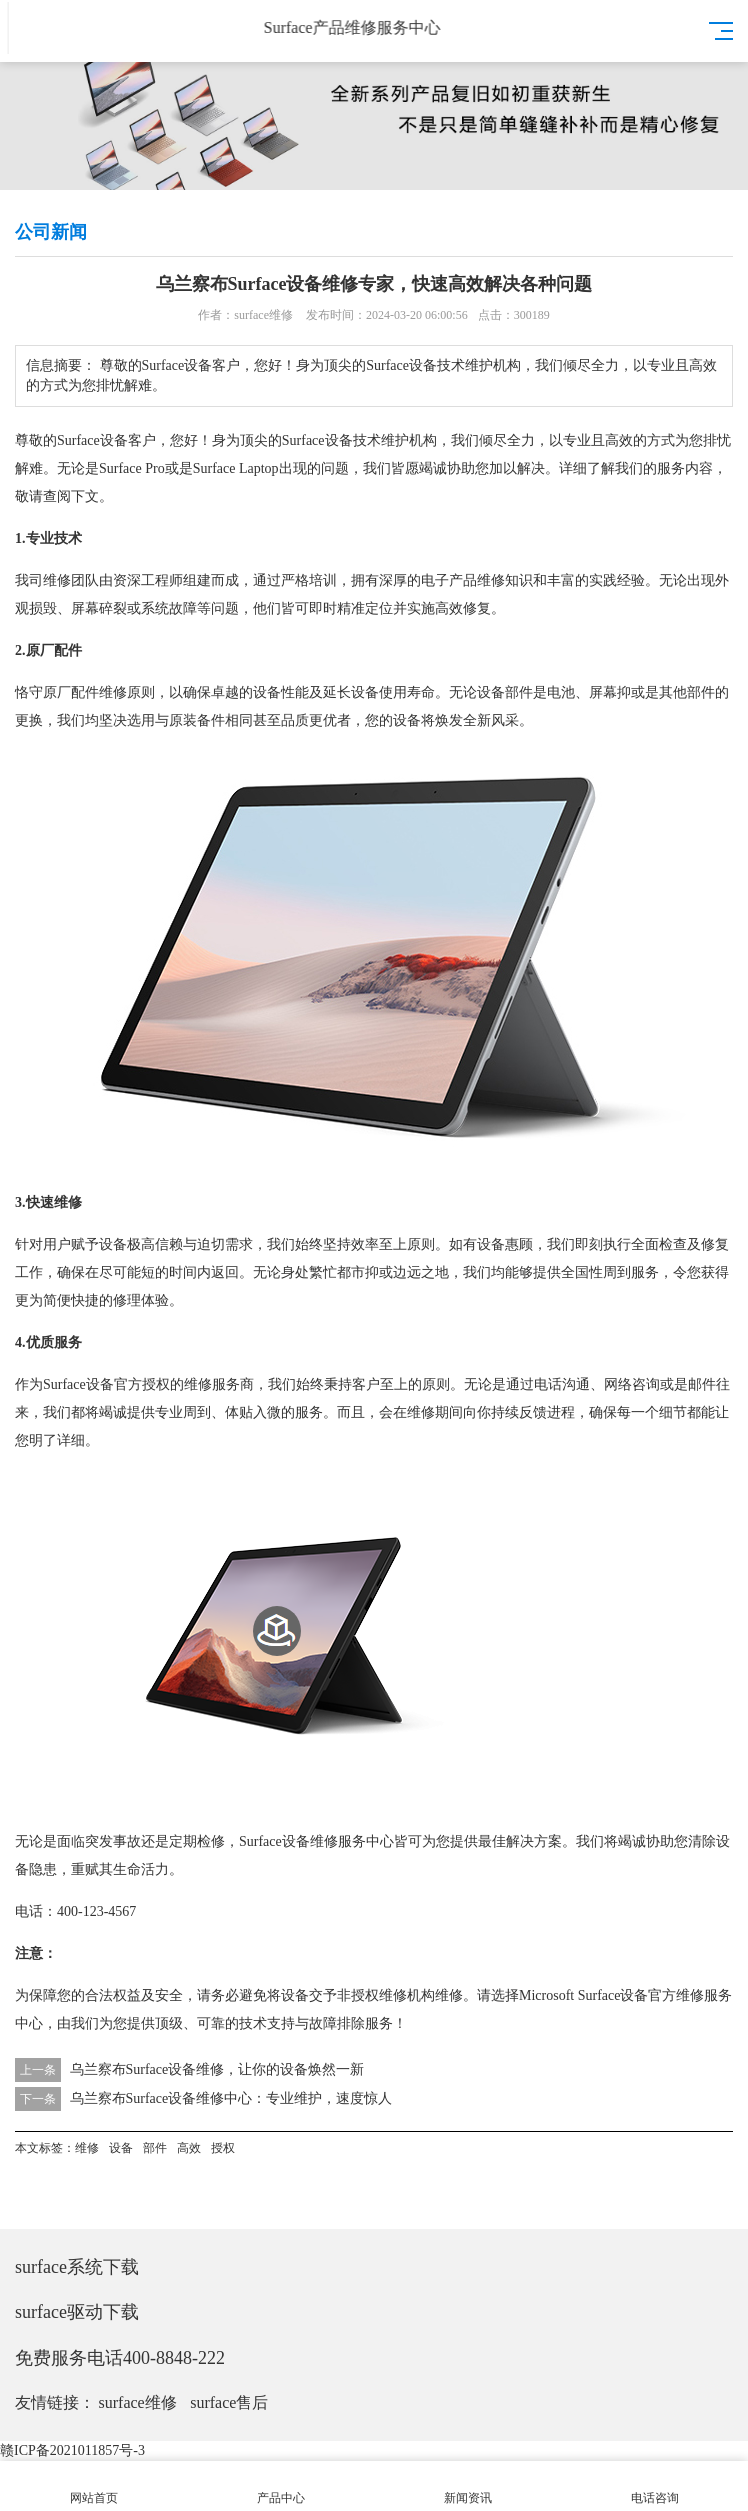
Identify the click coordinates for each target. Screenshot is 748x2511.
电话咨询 (654, 2486)
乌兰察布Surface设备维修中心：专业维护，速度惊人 (231, 2098)
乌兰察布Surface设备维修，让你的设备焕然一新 (217, 2069)
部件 (519, 692)
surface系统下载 (77, 2267)
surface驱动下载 (77, 2312)
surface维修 (138, 2402)
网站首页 (93, 2486)
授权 (156, 1384)
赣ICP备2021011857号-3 (72, 2450)
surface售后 (229, 2402)
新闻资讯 (467, 2486)
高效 (619, 440)
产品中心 (280, 2486)
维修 (57, 580)
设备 (114, 440)
